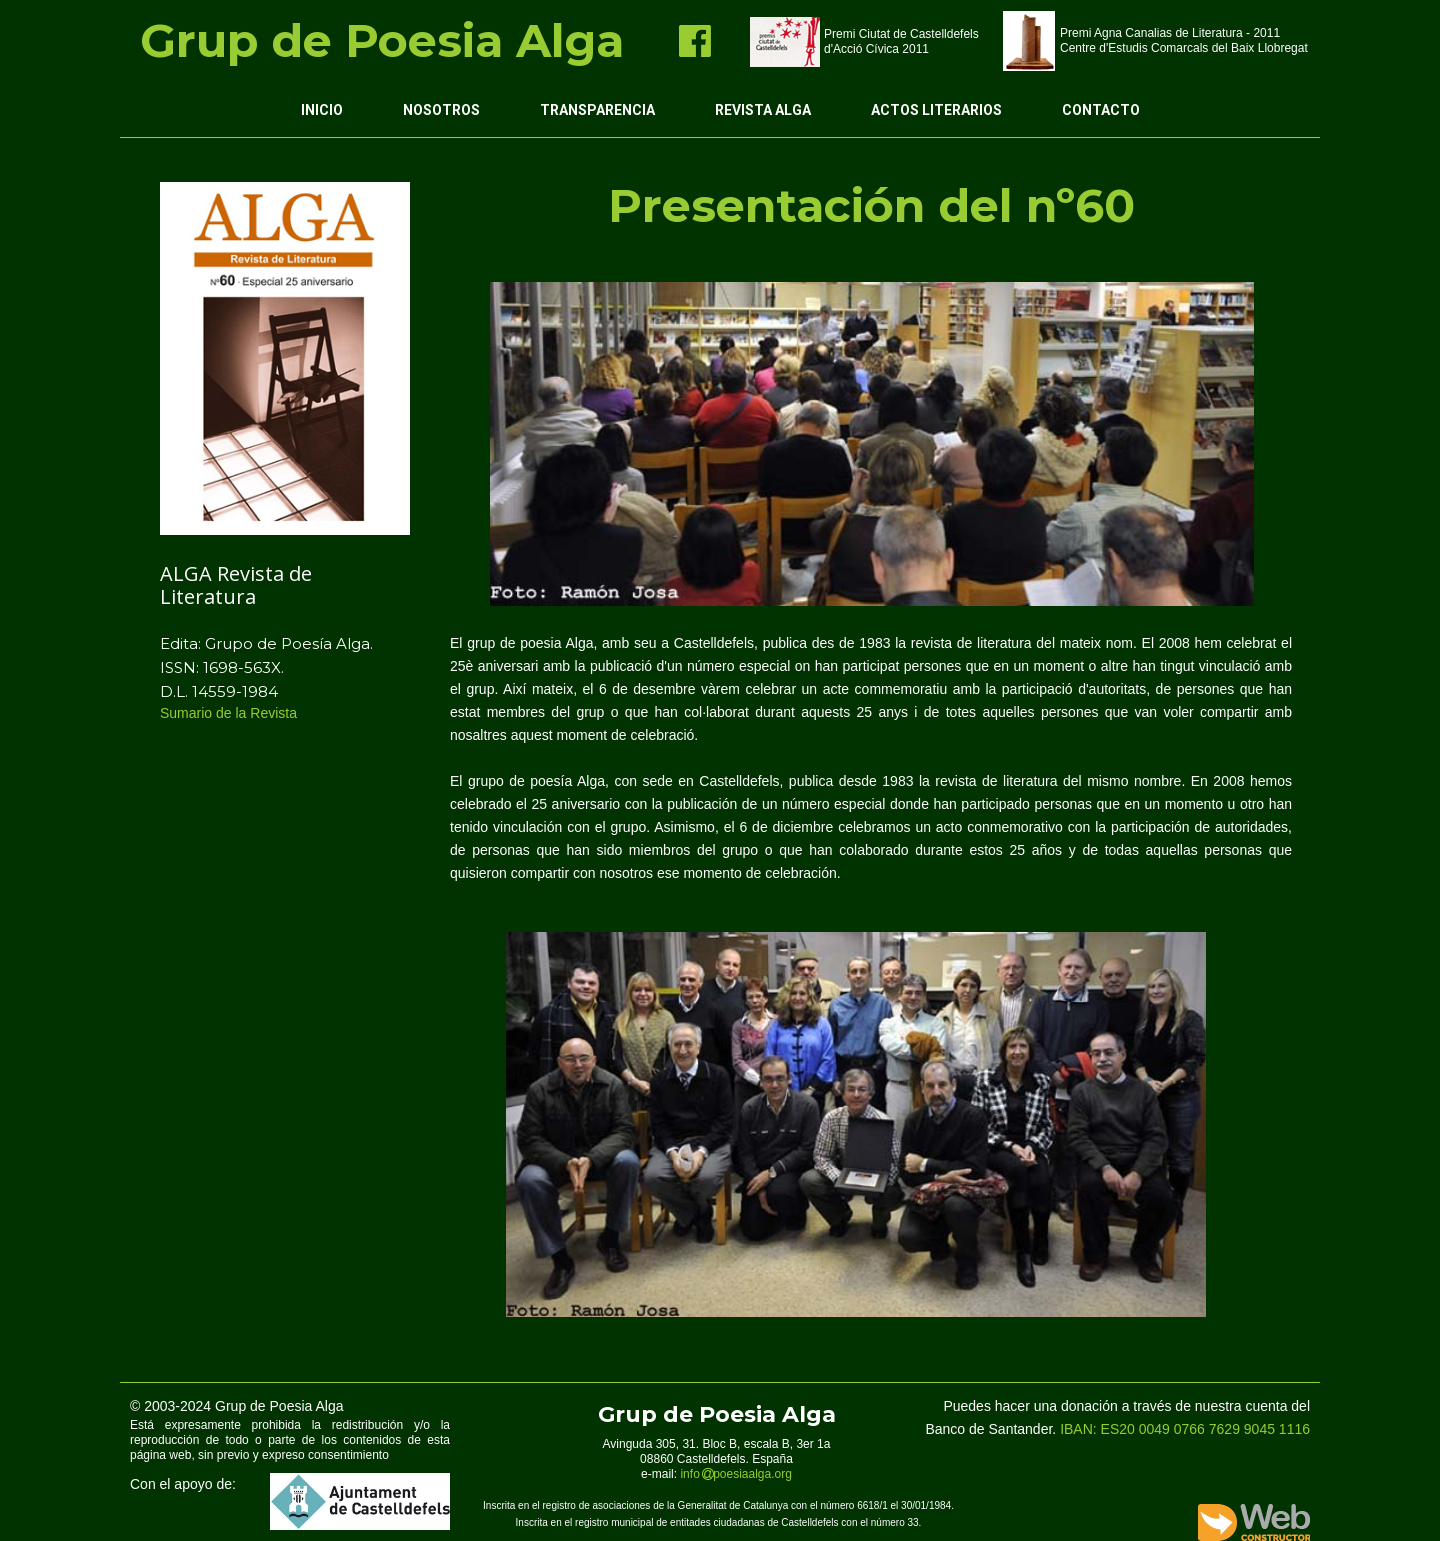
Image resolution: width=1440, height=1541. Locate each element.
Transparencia (597, 110)
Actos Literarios (936, 110)
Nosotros (441, 110)
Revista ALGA (763, 110)
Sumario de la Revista (230, 713)
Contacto (1101, 110)
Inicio (322, 110)
